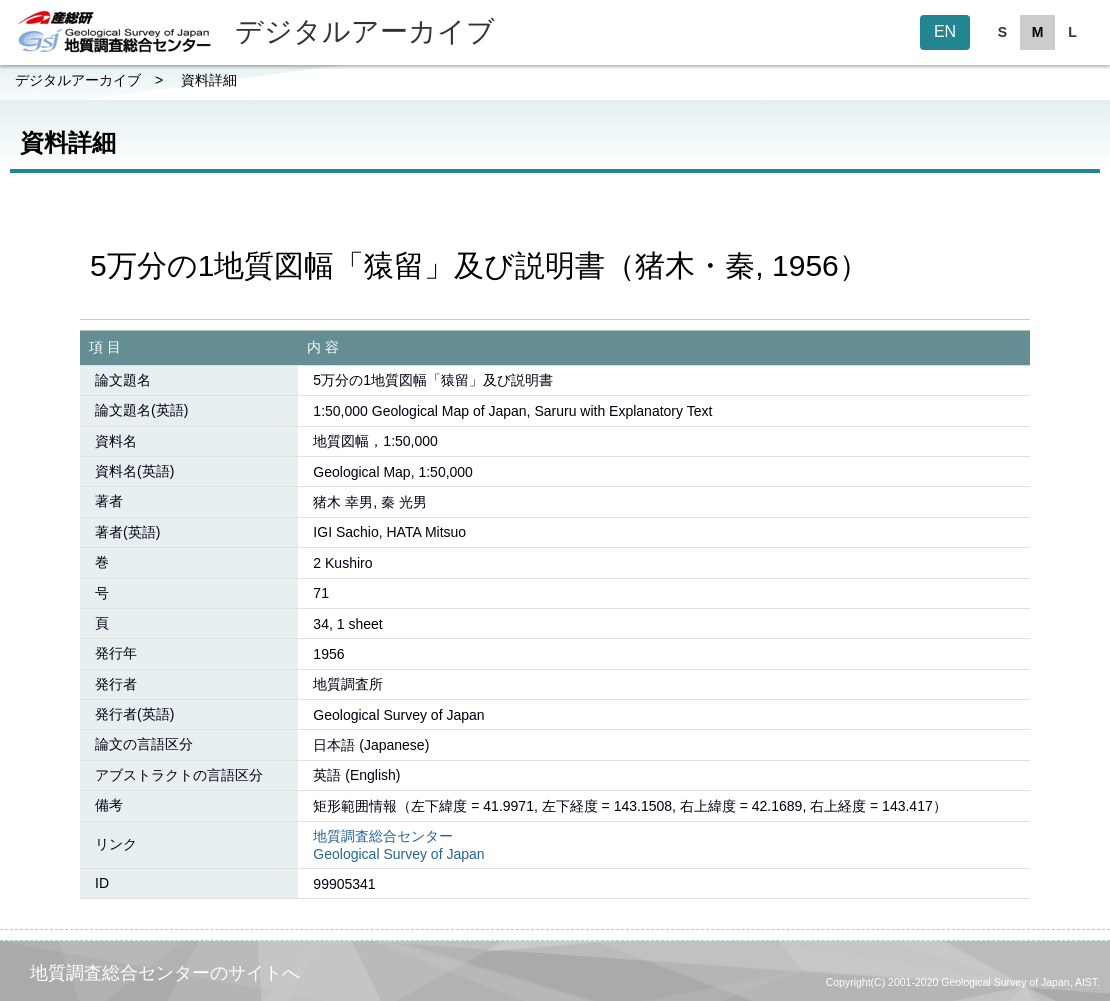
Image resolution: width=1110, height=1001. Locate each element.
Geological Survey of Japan (398, 854)
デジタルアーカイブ (78, 80)
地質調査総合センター (383, 836)
